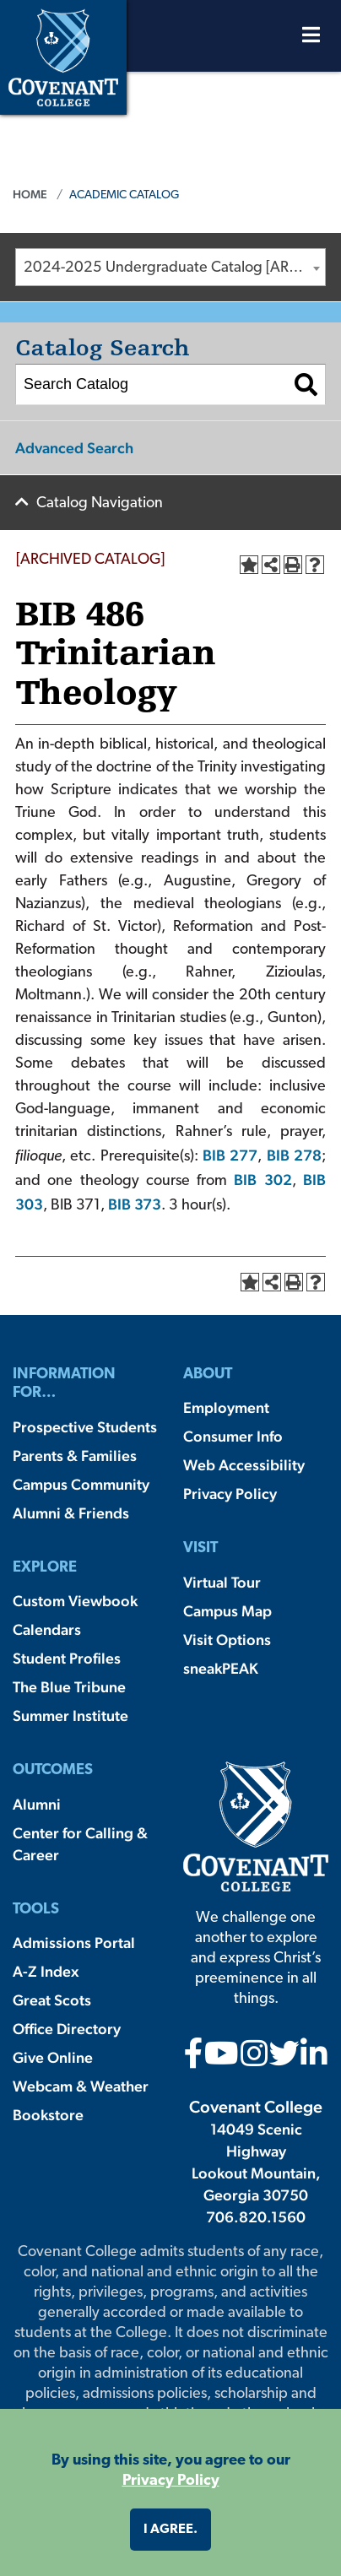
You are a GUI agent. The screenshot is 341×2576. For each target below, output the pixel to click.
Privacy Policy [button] (170, 2481)
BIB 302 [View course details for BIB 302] (262, 1179)
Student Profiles (67, 1658)
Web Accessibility (244, 1465)
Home (30, 194)
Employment (226, 1407)
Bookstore (48, 2115)
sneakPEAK (220, 1668)
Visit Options (227, 1639)
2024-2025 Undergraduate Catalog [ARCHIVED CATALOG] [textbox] (174, 268)
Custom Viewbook (75, 1601)
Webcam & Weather (81, 2086)
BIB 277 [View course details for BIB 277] (230, 1155)
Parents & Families (75, 1455)
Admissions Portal (74, 1942)
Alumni (37, 1804)
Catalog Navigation (99, 503)
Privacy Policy (230, 1493)
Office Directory (67, 2029)
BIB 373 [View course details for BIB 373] (134, 1204)
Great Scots (52, 2000)
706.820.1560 (256, 2217)
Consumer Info (233, 1436)
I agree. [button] (170, 2529)
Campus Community (81, 1484)
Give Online (53, 2057)
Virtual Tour (222, 1582)
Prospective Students (85, 1427)
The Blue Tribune (69, 1687)
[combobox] (170, 267)
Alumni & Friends (71, 1513)
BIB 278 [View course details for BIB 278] (294, 1155)
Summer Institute (70, 1715)
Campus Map (227, 1611)
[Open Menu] (311, 39)
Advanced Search (74, 448)
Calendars (47, 1629)
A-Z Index (45, 1971)
